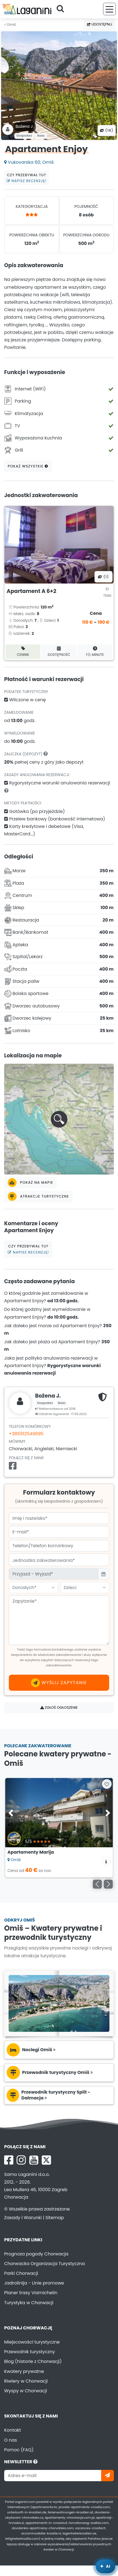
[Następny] (108, 1884)
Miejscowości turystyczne (32, 2342)
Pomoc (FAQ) (18, 2450)
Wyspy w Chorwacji (25, 2391)
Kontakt (12, 2430)
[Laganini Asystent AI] (105, 2566)
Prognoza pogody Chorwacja (36, 2254)
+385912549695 (26, 1434)
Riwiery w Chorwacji (26, 2381)
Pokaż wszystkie (28, 466)
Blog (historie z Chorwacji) (33, 2361)
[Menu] (109, 9)
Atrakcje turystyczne (38, 1196)
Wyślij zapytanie (59, 1682)
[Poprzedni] (97, 1884)
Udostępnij (99, 24)
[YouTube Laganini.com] (33, 2160)
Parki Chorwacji (21, 2273)
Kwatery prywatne (24, 2371)
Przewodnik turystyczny (29, 2352)
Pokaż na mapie (30, 1182)
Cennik (23, 651)
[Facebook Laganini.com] (8, 2160)
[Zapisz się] (107, 2475)
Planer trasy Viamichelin (30, 2293)
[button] (59, 1119)
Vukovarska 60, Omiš (29, 162)
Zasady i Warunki (23, 2217)
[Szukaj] (62, 9)
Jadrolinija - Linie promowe (34, 2283)
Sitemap (54, 2217)
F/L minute (95, 651)
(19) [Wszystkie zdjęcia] (106, 130)
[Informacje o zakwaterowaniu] (106, 1861)
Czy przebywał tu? (26, 178)
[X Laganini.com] (46, 2160)
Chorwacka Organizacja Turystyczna (44, 2263)
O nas (10, 2440)
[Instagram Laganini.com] (21, 2160)
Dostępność (59, 651)
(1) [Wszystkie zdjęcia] (103, 576)
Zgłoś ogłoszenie (59, 1707)
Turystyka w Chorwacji (28, 2302)
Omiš (10, 24)
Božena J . (25, 126)
